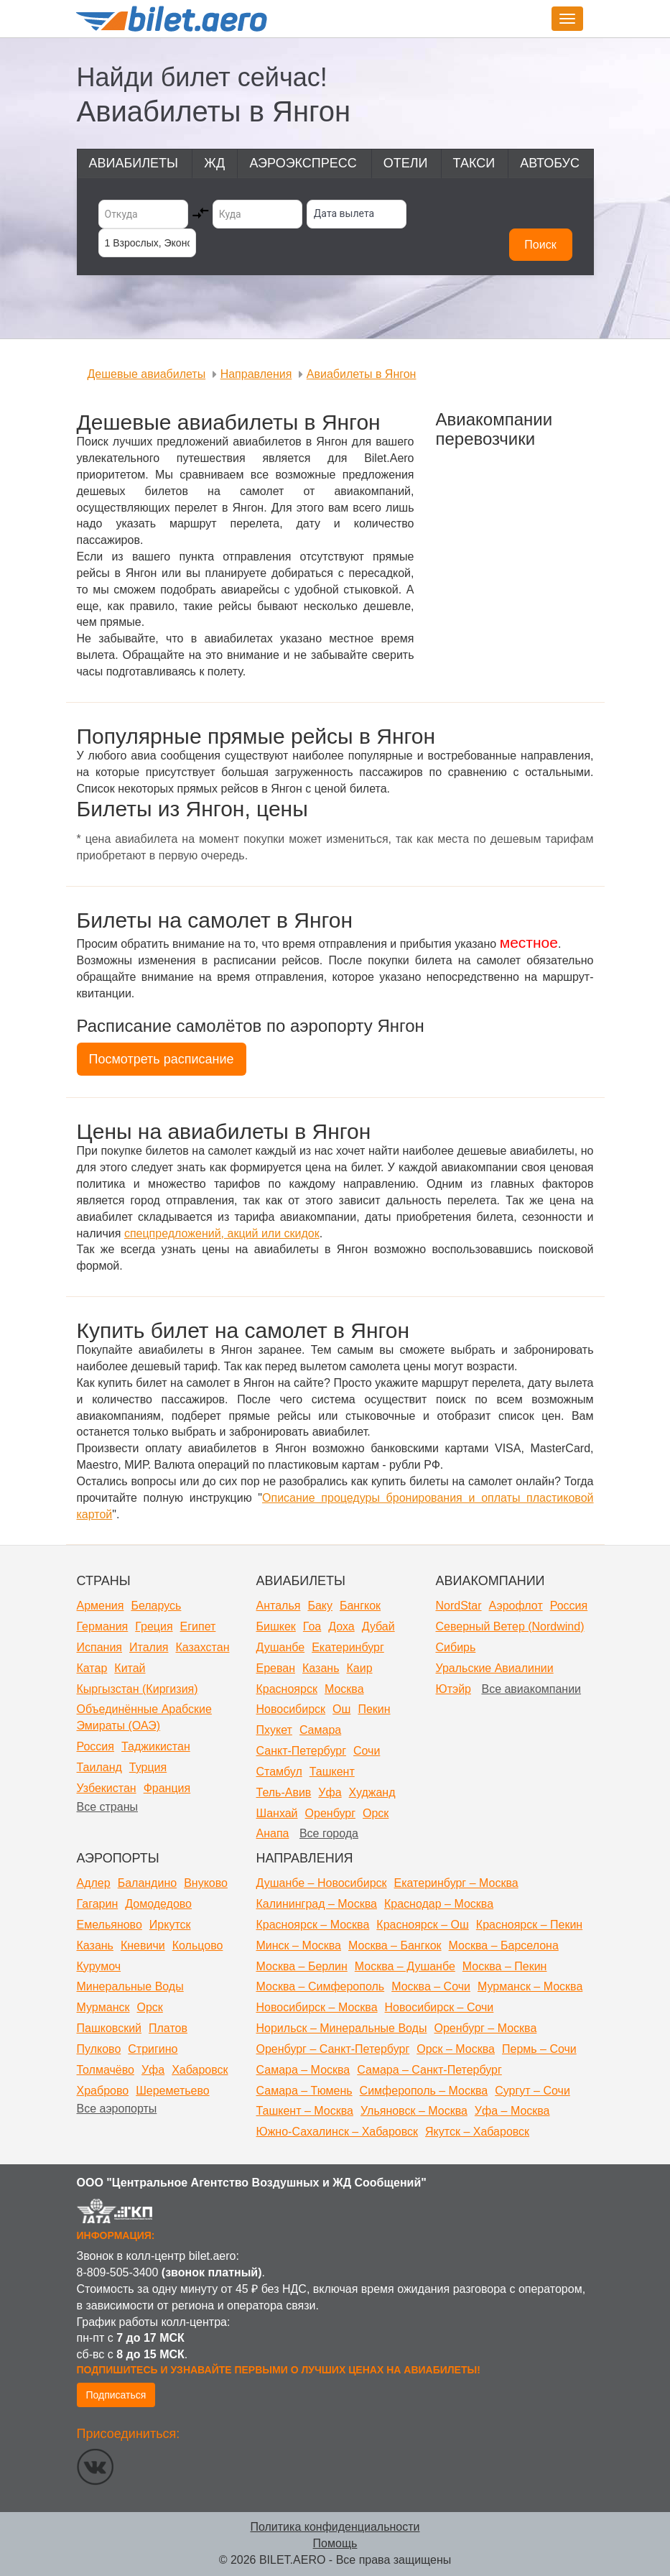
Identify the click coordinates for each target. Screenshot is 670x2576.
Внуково (206, 1883)
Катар (92, 1668)
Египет (198, 1626)
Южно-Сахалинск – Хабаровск (337, 2131)
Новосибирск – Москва (317, 2007)
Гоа (312, 1626)
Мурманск (103, 2007)
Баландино (147, 1883)
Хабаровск (200, 2070)
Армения (100, 1605)
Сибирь (456, 1647)
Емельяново (109, 1925)
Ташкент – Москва (304, 2111)
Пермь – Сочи (539, 2049)
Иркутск (170, 1925)
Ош (341, 1709)
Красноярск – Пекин (529, 1925)
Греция (153, 1626)
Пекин (374, 1709)
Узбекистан (106, 1788)
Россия (95, 1746)
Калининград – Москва (316, 1904)
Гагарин (97, 1904)
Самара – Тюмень (304, 2091)
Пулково (99, 2049)
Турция (148, 1767)
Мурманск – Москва (530, 1986)
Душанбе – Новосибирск (321, 1883)
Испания (100, 1647)
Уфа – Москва (512, 2111)
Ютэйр (454, 1689)
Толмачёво (105, 2070)
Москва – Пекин (504, 1966)
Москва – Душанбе (405, 1966)
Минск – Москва (299, 1945)
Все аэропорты (117, 2108)
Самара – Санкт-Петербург (429, 2070)
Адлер (94, 1883)
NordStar (459, 1605)
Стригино (152, 2049)
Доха (341, 1626)
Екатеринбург (348, 1647)
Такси (474, 163)
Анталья (278, 1605)
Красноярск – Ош (422, 1925)
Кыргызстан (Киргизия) (137, 1689)
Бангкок (360, 1605)
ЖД (214, 163)
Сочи (366, 1751)
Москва (344, 1689)
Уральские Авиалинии (495, 1668)
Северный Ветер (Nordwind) (510, 1626)
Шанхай (277, 1813)
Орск (375, 1813)
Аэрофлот (516, 1605)
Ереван (276, 1668)
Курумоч (99, 1966)
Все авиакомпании (531, 1689)
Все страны (107, 1807)
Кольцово (197, 1945)
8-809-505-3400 (118, 2272)
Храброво (103, 2091)
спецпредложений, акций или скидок (222, 1233)
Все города (328, 1833)
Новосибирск (291, 1709)
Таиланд (99, 1767)
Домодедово (158, 1904)
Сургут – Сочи (532, 2091)
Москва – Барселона (504, 1945)
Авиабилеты (133, 163)
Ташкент (332, 1771)
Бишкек (276, 1626)
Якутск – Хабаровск (477, 2131)
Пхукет (274, 1730)
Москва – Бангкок (395, 1945)
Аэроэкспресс (302, 163)
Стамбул (279, 1771)
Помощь (335, 2543)
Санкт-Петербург (301, 1751)
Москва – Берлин (302, 1966)
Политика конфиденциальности (334, 2527)
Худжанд (372, 1792)
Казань (320, 1668)
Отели (405, 163)
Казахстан (202, 1647)
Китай (129, 1668)
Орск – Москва (456, 2049)
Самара (320, 1730)
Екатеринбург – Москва (456, 1883)
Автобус (550, 163)
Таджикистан (155, 1746)
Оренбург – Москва (485, 2028)
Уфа (329, 1792)
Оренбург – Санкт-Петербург (333, 2049)
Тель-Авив (284, 1792)
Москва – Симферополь (320, 1986)
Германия (103, 1626)
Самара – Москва (303, 2070)
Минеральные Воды (130, 1986)
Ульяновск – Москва (413, 2111)
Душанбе (280, 1647)
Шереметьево (173, 2091)
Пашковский (109, 2028)
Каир (359, 1668)
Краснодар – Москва (438, 1904)
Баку (319, 1605)
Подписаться (116, 2395)
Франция (167, 1788)
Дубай (378, 1626)
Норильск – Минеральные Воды (341, 2028)
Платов (168, 2028)
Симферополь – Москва (424, 2091)
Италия (148, 1647)
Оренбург (330, 1813)
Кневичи (143, 1945)
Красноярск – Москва (313, 1925)
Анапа (272, 1833)
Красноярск (286, 1689)
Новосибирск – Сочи (439, 2007)
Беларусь (156, 1605)
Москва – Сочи (430, 1986)
